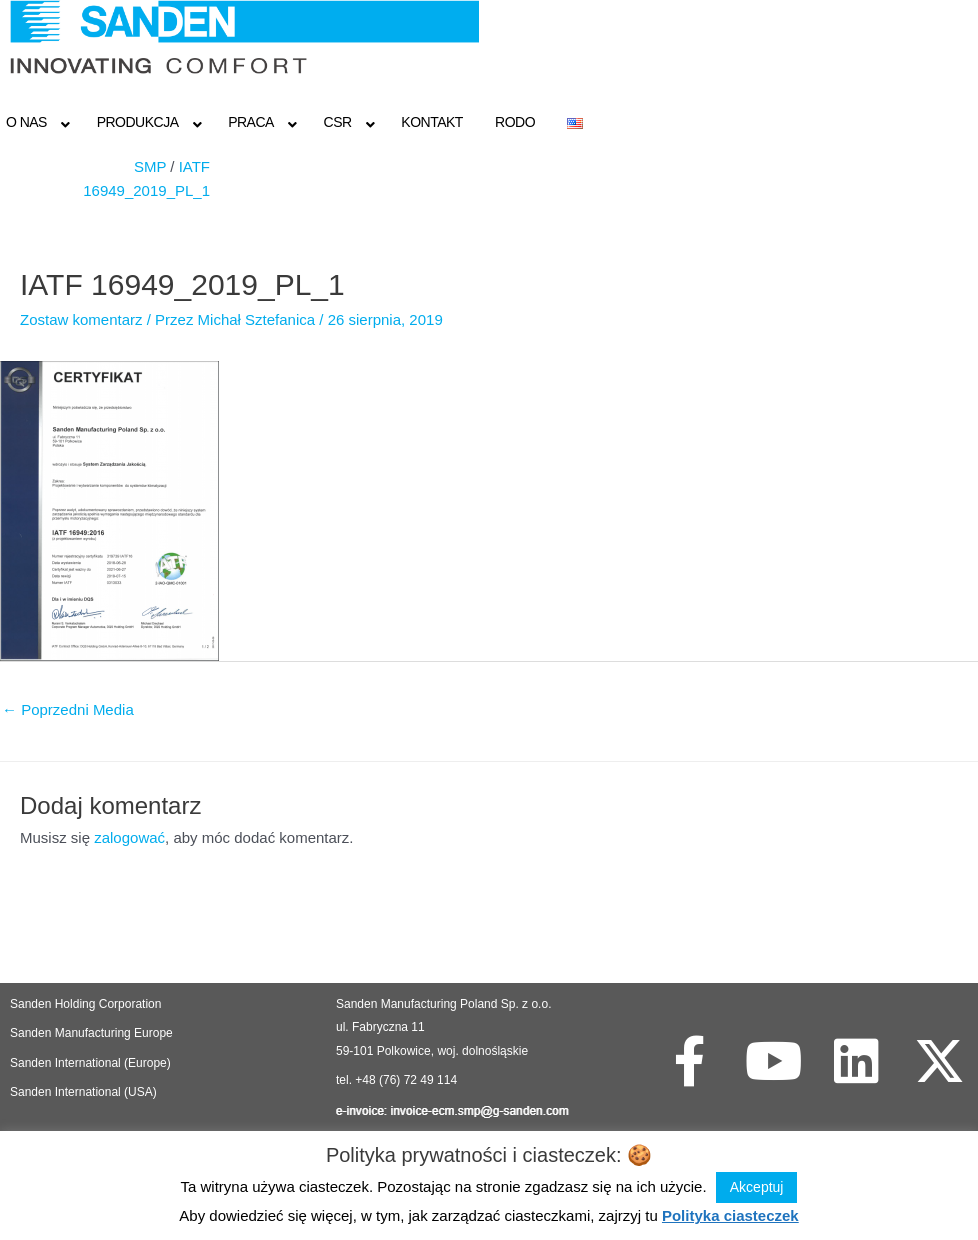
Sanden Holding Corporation (87, 1004)
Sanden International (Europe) (90, 1063)
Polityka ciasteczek (730, 1215)
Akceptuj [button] (757, 1187)
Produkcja (138, 122)
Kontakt (432, 122)
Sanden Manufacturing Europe (91, 1033)
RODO (515, 122)
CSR (338, 122)
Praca (251, 122)
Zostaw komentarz (81, 319)
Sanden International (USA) (83, 1092)
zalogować (129, 837)
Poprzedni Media (68, 709)
